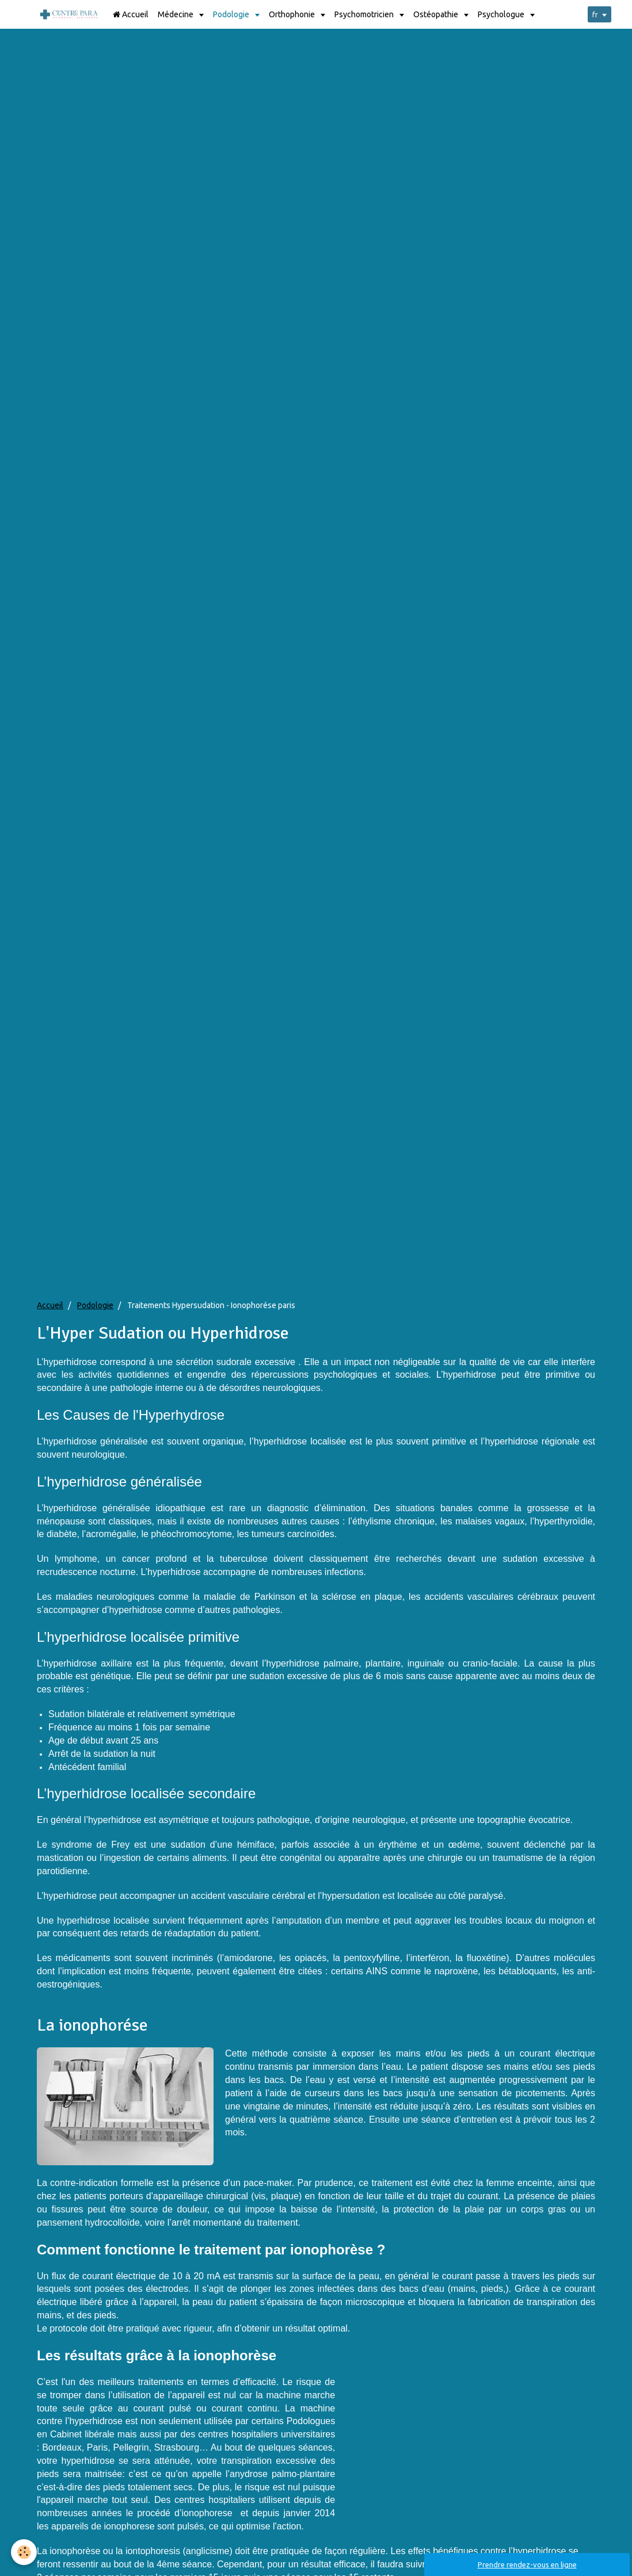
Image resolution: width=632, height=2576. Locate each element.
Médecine (176, 14)
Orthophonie (293, 14)
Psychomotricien (364, 14)
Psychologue (502, 14)
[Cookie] (24, 2552)
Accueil (131, 14)
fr (591, 14)
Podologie (232, 14)
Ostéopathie (436, 14)
